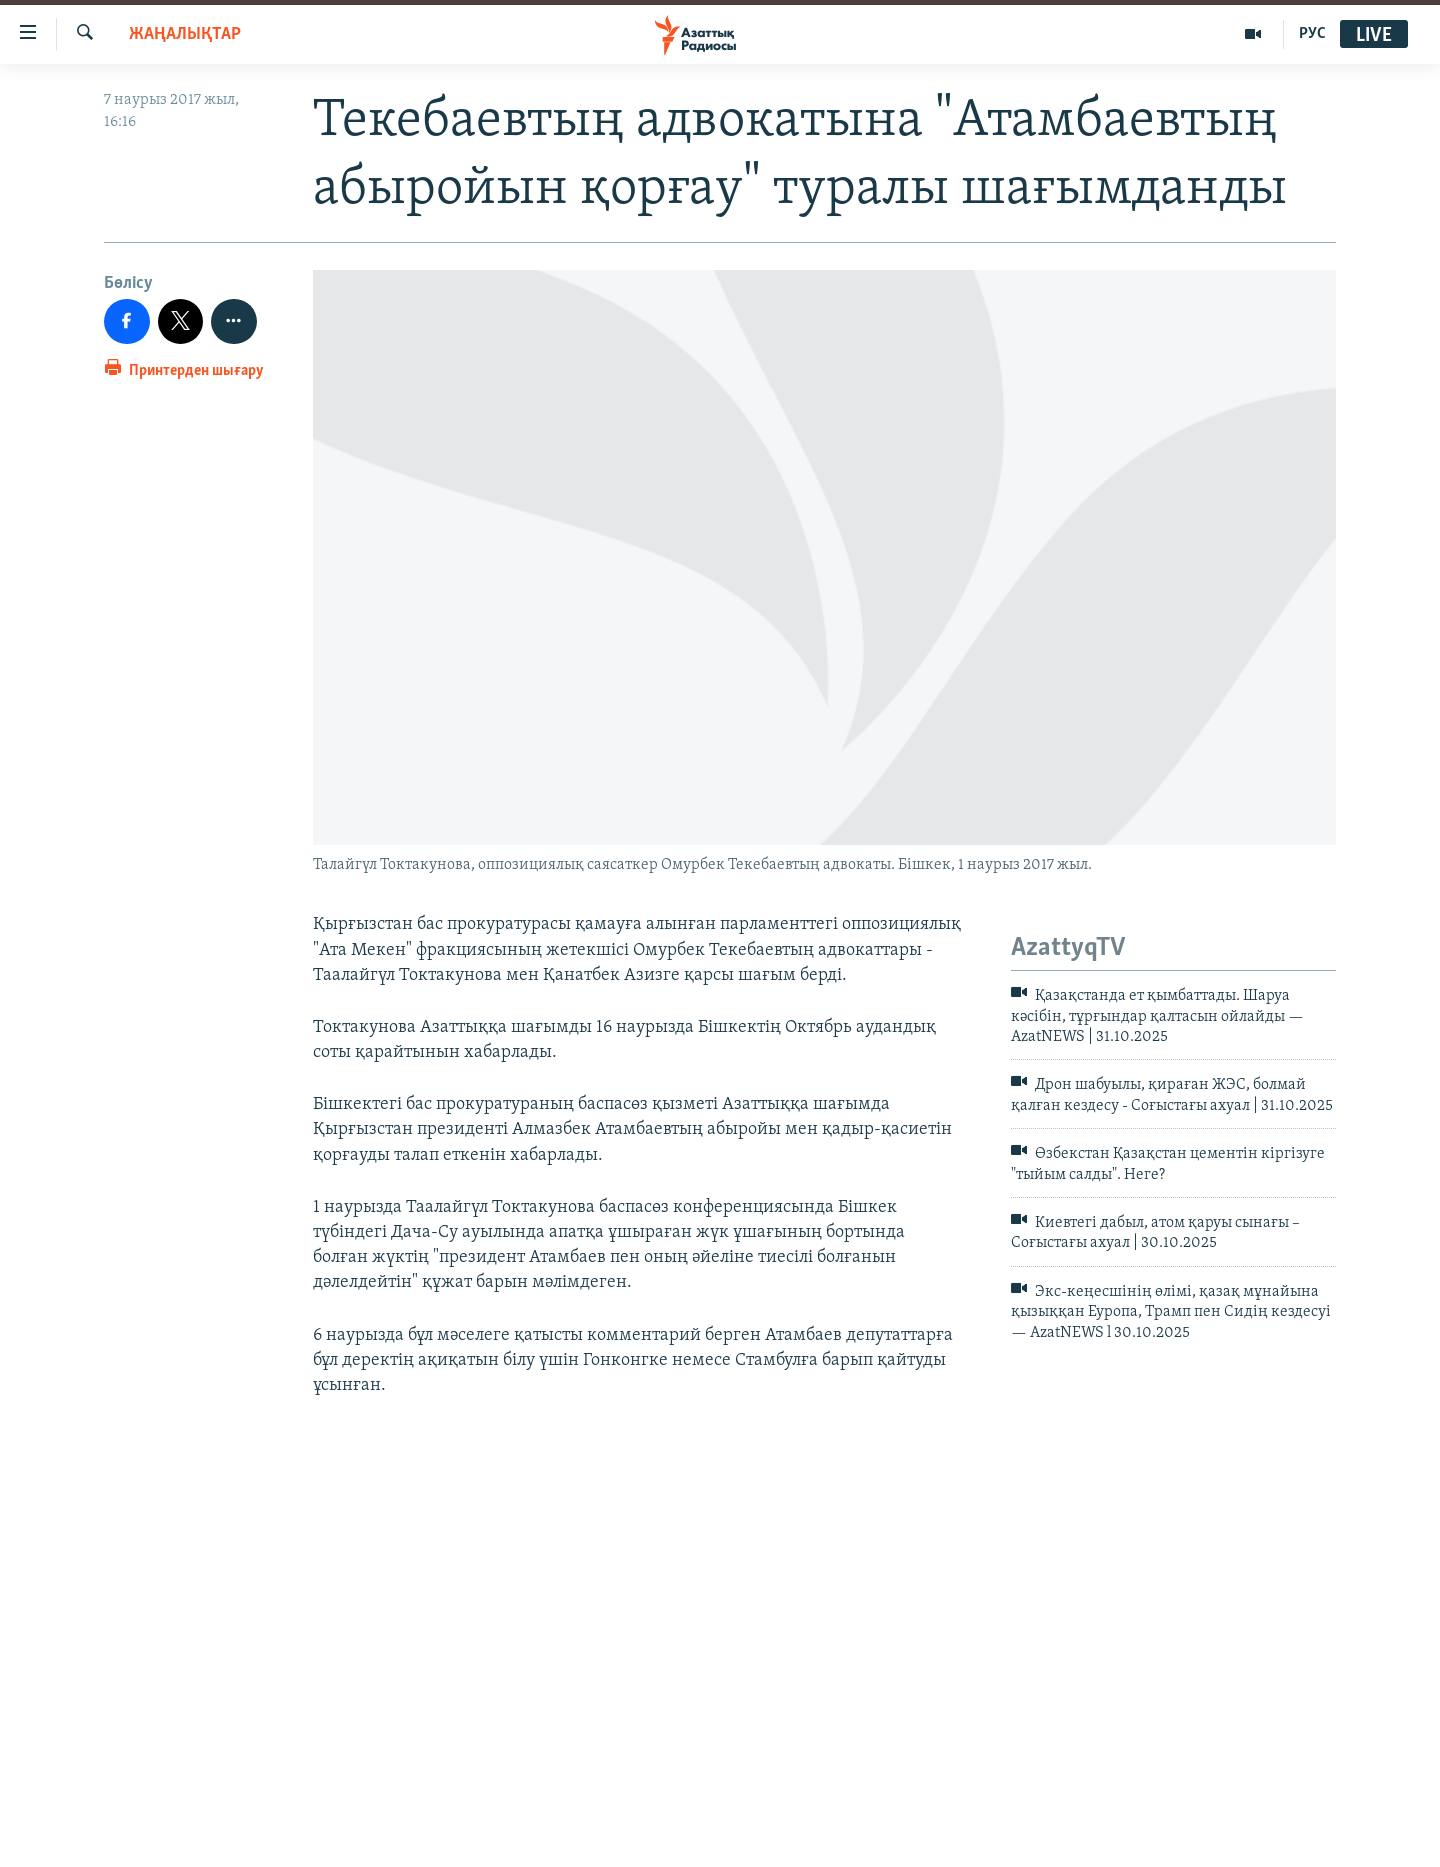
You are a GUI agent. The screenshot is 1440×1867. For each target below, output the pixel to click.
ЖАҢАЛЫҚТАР (185, 34)
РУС (1312, 34)
